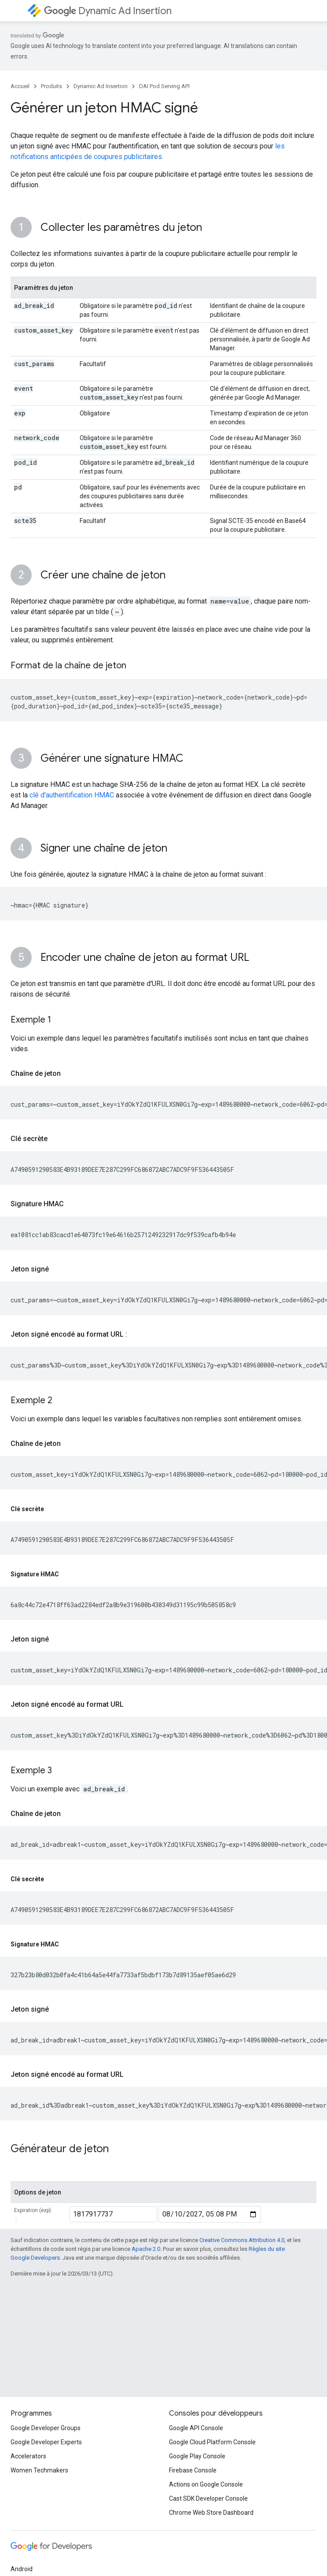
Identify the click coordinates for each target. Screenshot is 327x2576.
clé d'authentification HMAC (71, 795)
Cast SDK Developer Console (208, 2498)
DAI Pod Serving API (164, 86)
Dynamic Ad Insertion (108, 11)
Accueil (20, 86)
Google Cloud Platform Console (212, 2442)
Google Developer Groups (46, 2427)
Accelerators (28, 2456)
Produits (51, 86)
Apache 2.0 (146, 2249)
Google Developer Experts (46, 2442)
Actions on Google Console (206, 2484)
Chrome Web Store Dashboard (211, 2512)
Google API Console (196, 2427)
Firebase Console (193, 2470)
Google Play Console (197, 2456)
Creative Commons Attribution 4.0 (241, 2240)
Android (22, 2568)
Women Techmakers (39, 2470)
